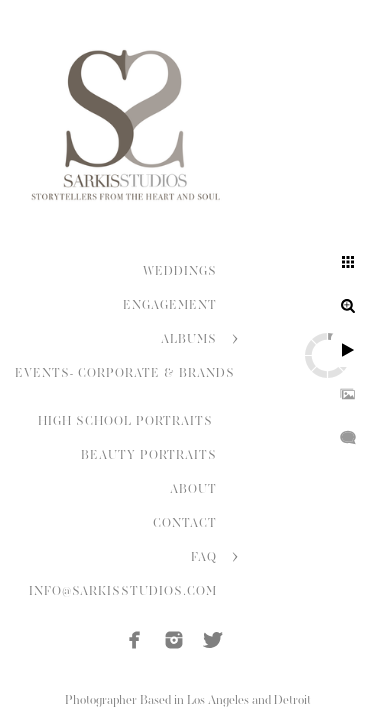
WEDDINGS (180, 271)
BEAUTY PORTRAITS (149, 455)
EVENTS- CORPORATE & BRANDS (125, 373)
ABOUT (193, 489)
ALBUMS (189, 339)
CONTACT (185, 523)
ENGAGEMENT (170, 305)
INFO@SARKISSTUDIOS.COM (123, 591)
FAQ (204, 557)
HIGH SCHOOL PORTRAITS (127, 421)
